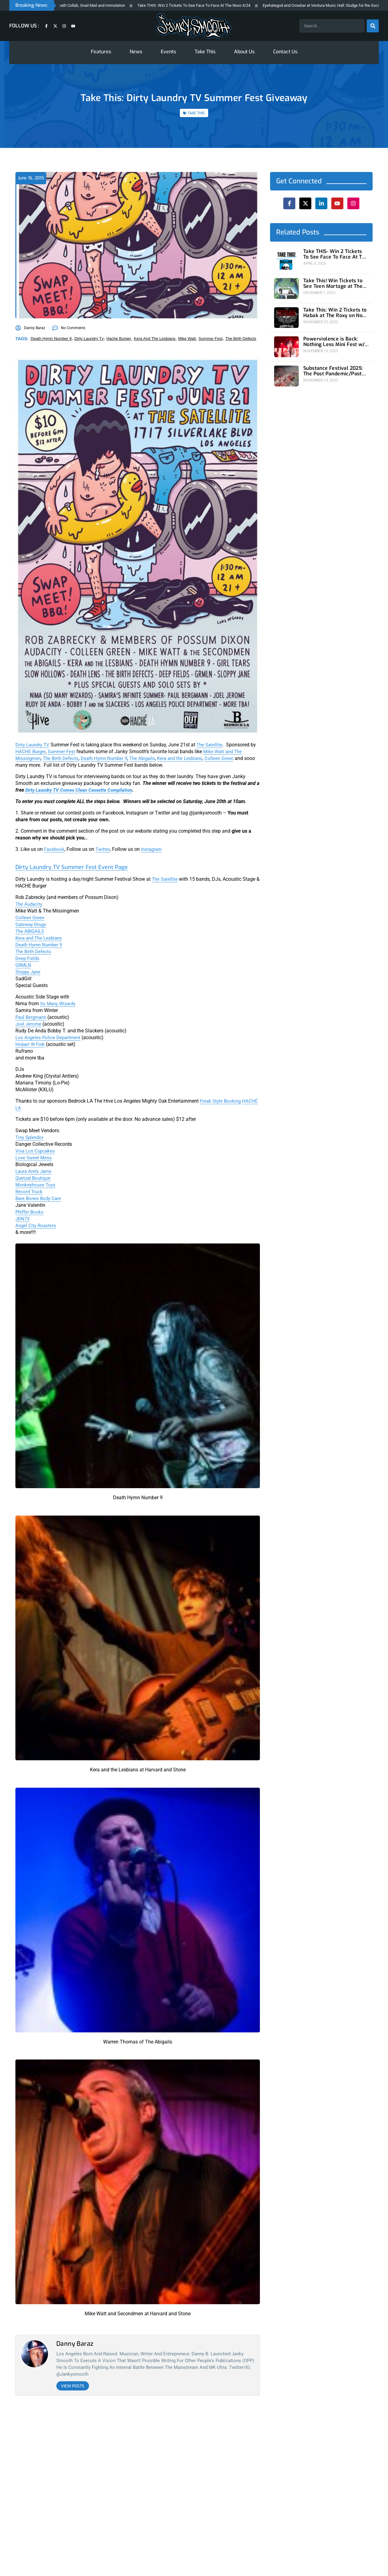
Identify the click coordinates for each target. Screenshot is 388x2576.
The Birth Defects (63, 758)
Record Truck (29, 1191)
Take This (205, 51)
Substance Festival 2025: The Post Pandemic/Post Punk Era (335, 363)
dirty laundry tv (88, 338)
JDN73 (22, 1219)
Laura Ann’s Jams (34, 1171)
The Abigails (149, 758)
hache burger (118, 338)
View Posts (72, 2386)
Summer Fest (62, 751)
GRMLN (23, 965)
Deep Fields (28, 958)
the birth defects (240, 338)
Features (101, 51)
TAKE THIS (196, 113)
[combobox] (331, 25)
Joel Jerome (28, 1024)
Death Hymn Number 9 (109, 758)
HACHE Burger (30, 751)
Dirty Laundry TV (33, 745)
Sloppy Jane (28, 972)
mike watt (187, 338)
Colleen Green (230, 758)
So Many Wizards (59, 1003)
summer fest (211, 338)
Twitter (103, 849)
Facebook (54, 849)
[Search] (372, 25)
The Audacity (29, 904)
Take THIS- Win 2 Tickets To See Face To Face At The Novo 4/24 (208, 5)
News (136, 51)
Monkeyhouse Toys (36, 1185)
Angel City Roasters (36, 1225)
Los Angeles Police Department (49, 1037)
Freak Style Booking (221, 1101)
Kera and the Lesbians (189, 758)
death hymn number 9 (51, 338)
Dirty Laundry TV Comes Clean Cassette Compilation (81, 790)
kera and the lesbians (155, 338)
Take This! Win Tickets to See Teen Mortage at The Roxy (334, 281)
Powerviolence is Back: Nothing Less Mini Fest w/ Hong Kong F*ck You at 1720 (333, 336)
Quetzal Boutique (34, 1178)
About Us (244, 51)
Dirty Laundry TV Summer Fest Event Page (88, 867)
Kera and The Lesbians (40, 938)
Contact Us (285, 51)
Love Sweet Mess (34, 1158)
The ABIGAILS (30, 931)
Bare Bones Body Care (39, 1198)
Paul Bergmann (32, 1017)
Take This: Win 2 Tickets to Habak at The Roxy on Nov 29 (334, 308)
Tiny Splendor (30, 1137)
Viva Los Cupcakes (36, 1151)
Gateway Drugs (32, 924)
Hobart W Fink (30, 1044)
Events (168, 51)
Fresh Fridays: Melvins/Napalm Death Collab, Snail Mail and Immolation (78, 5)
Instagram (153, 849)
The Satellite (212, 745)
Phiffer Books (30, 1212)
